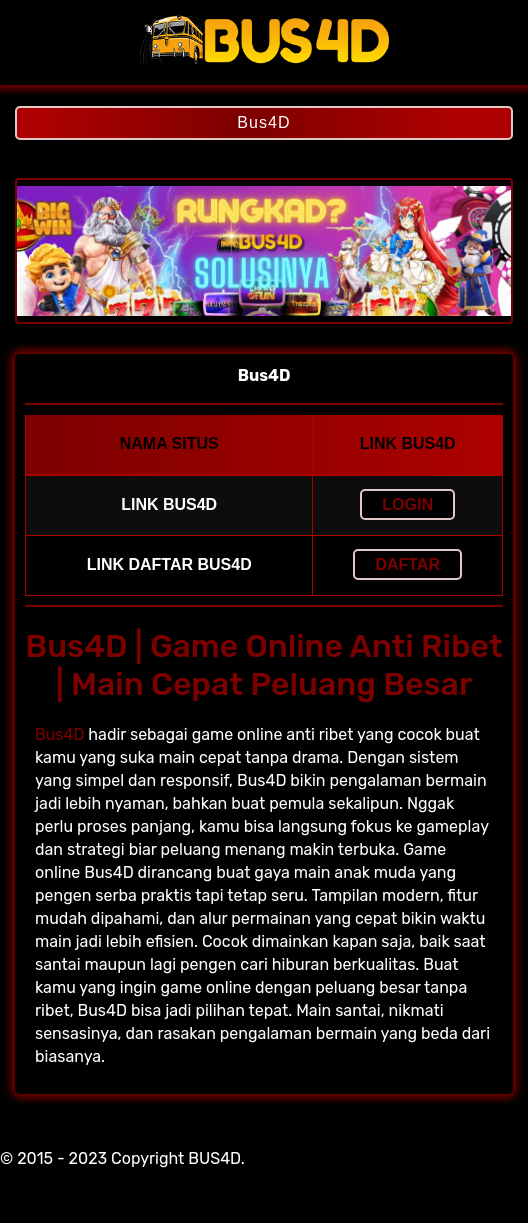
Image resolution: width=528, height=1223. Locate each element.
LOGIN (407, 504)
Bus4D (264, 122)
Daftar (407, 564)
